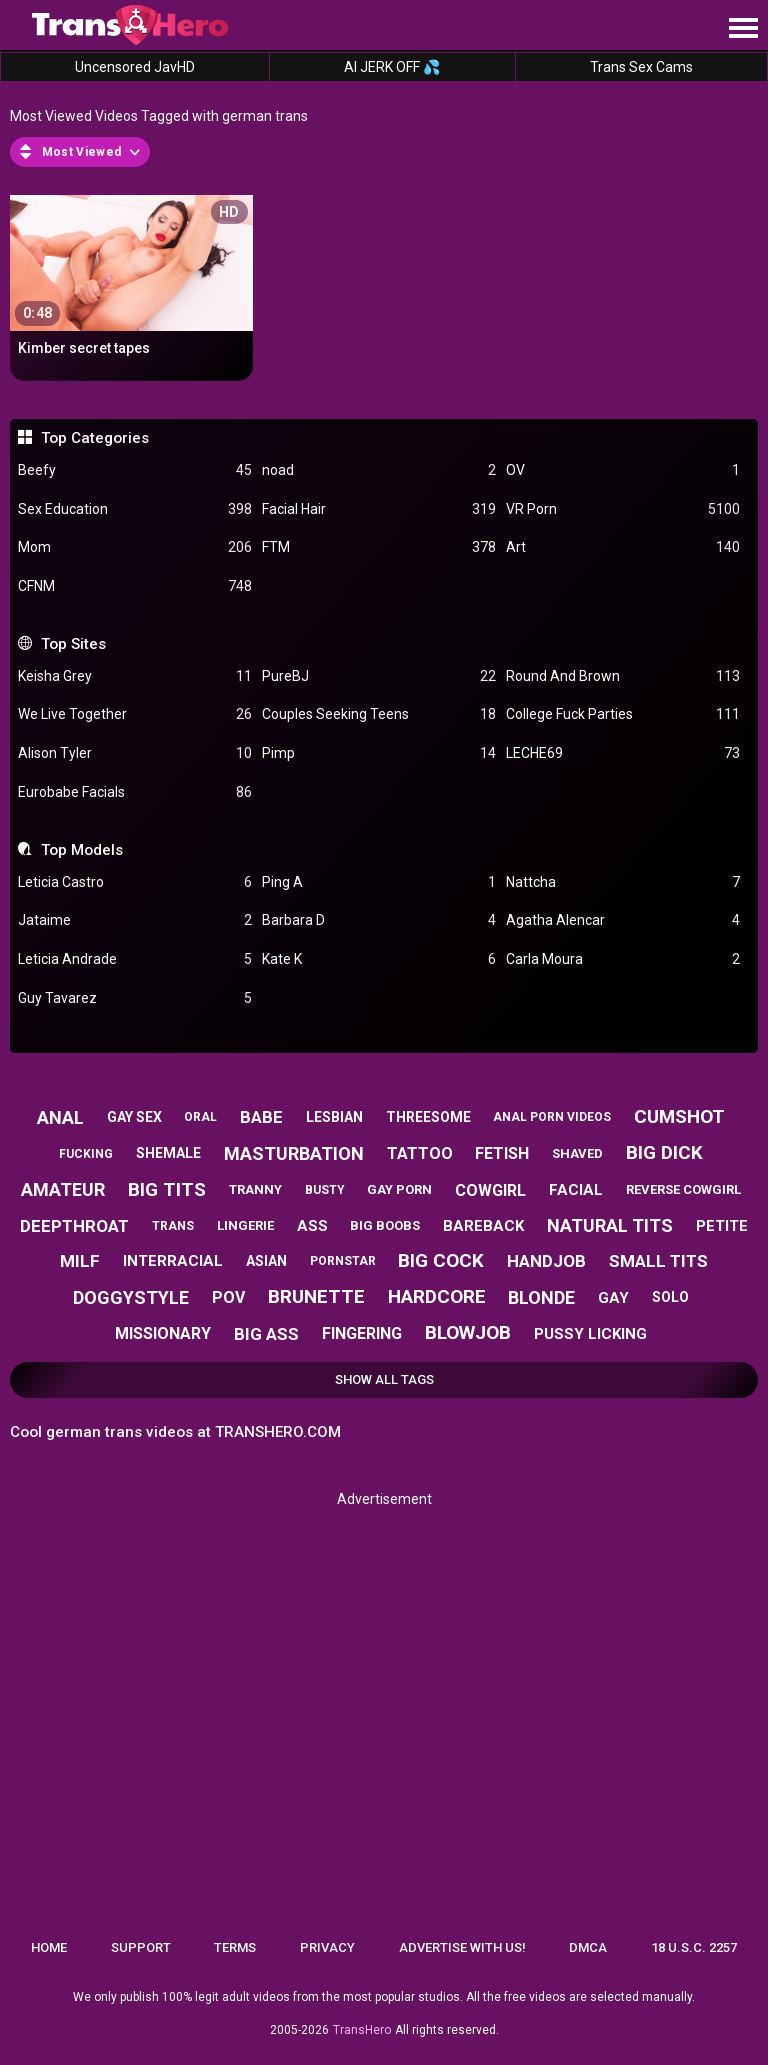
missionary (163, 1333)
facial (576, 1190)
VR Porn (623, 509)
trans (173, 1226)
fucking (86, 1154)
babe (261, 1117)
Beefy (135, 470)
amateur (63, 1189)
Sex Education (135, 509)
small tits (658, 1261)
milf (80, 1261)
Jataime (135, 920)
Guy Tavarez (135, 998)
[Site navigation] (743, 29)
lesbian (334, 1117)
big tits (167, 1189)
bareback (483, 1226)
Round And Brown (623, 676)
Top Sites (73, 644)
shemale (168, 1153)
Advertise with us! (462, 1947)
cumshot (679, 1116)
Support (141, 1947)
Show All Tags (384, 1379)
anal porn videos (552, 1117)
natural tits (610, 1225)
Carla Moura (623, 959)
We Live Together (135, 714)
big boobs (385, 1225)
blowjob (468, 1332)
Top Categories (95, 438)
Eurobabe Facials (135, 792)
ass (312, 1226)
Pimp (379, 753)
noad (379, 470)
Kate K (379, 959)
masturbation (294, 1153)
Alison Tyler (135, 753)
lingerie (245, 1225)
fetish (502, 1153)
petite (722, 1226)
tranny (255, 1189)
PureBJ (379, 676)
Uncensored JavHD (135, 67)
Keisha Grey (135, 676)
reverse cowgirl (683, 1189)
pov (228, 1297)
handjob (546, 1261)
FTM (379, 547)
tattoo (420, 1153)
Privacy (327, 1947)
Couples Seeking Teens (379, 714)
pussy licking (590, 1334)
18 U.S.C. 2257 (694, 1947)
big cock (441, 1260)
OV (623, 470)
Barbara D (379, 920)
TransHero (362, 2030)
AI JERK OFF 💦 (392, 67)
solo (670, 1297)
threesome (428, 1117)
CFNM (135, 586)
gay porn (399, 1189)
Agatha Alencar (623, 920)
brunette (316, 1296)
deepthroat (74, 1226)
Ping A (379, 882)
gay (613, 1298)
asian (266, 1261)
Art (623, 547)
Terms (235, 1947)
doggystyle (131, 1297)
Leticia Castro (135, 882)
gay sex (134, 1117)
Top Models (82, 850)
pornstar (343, 1261)
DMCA (588, 1947)
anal (60, 1117)
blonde (541, 1297)
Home (49, 1947)
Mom (135, 547)
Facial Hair (379, 509)
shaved (577, 1153)
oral (200, 1117)
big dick (664, 1152)
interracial (173, 1261)
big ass (266, 1334)
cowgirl (490, 1190)
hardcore (437, 1296)
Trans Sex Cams (641, 67)
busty (325, 1190)
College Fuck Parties (623, 714)
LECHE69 (623, 753)
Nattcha (623, 882)
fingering (362, 1333)
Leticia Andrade (135, 959)
